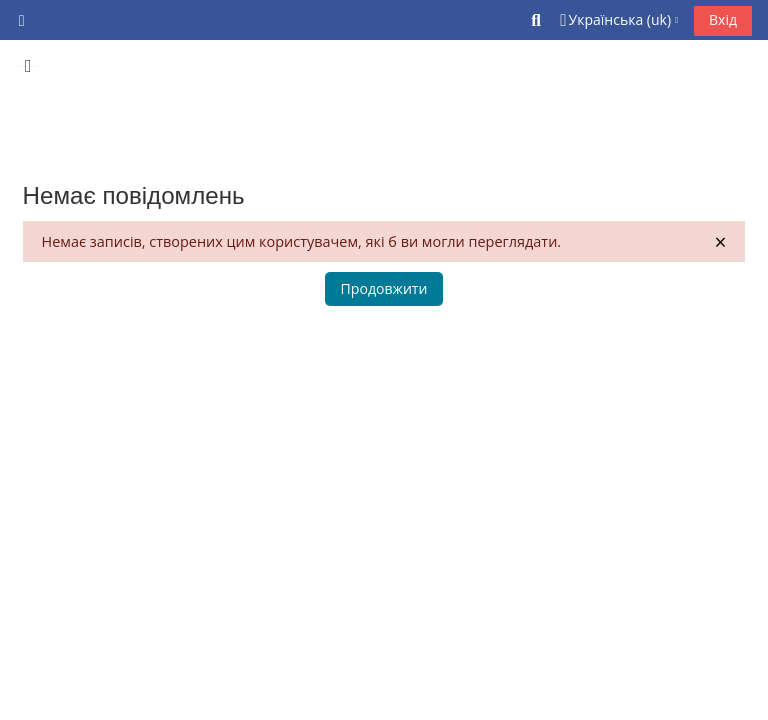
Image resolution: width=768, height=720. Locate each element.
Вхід (723, 19)
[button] (537, 20)
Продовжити (384, 288)
